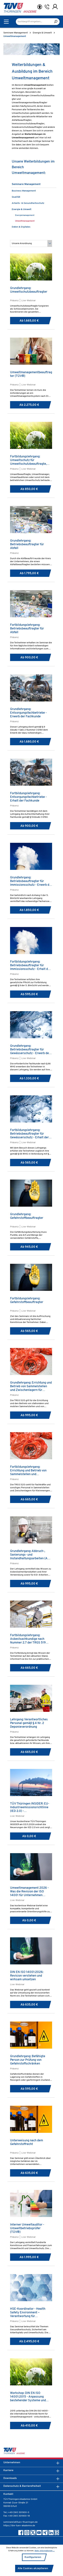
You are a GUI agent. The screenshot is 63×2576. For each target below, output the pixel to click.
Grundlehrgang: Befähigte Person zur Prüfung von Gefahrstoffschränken (27, 2060)
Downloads (10, 2478)
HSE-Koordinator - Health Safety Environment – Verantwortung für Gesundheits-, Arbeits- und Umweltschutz (28, 2312)
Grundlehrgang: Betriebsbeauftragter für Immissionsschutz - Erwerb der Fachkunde (31, 881)
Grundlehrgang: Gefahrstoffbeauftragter (26, 1216)
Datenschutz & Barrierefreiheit (22, 2486)
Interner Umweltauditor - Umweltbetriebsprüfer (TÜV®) (27, 2228)
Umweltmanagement (25, 221)
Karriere (8, 2470)
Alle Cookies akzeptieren (33, 2568)
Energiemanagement (24, 215)
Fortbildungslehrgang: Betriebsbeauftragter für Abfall (27, 628)
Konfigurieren (33, 2557)
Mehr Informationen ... (45, 2551)
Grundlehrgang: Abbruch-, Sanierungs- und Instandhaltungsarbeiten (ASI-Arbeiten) (30, 1555)
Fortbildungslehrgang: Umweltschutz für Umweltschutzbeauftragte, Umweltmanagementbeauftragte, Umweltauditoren (31, 460)
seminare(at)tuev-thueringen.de (20, 2522)
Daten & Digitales (21, 227)
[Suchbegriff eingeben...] (34, 21)
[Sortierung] (31, 243)
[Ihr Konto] (55, 7)
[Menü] (6, 21)
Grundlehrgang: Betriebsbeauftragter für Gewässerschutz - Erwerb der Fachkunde (30, 1049)
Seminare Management (26, 184)
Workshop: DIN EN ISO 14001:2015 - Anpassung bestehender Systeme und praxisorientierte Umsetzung (30, 2397)
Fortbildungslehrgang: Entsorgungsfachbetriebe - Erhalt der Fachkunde (28, 797)
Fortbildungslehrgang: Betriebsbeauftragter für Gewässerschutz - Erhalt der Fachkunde (29, 1134)
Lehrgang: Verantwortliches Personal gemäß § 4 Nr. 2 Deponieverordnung (29, 1723)
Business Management (24, 191)
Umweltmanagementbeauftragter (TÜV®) (31, 374)
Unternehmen (11, 2462)
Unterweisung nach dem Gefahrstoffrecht (26, 2142)
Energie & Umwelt (21, 209)
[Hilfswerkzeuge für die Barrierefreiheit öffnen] (39, 7)
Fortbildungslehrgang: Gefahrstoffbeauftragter (26, 1300)
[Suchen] (56, 21)
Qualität (16, 197)
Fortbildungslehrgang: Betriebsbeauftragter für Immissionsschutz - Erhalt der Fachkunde (30, 965)
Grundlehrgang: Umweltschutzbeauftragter (28, 290)
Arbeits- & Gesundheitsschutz (28, 203)
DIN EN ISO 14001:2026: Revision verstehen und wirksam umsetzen (26, 1976)
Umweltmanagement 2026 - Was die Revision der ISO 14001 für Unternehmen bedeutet (29, 1891)
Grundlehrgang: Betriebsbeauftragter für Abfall (27, 544)
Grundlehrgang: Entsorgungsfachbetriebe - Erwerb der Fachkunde (28, 713)
